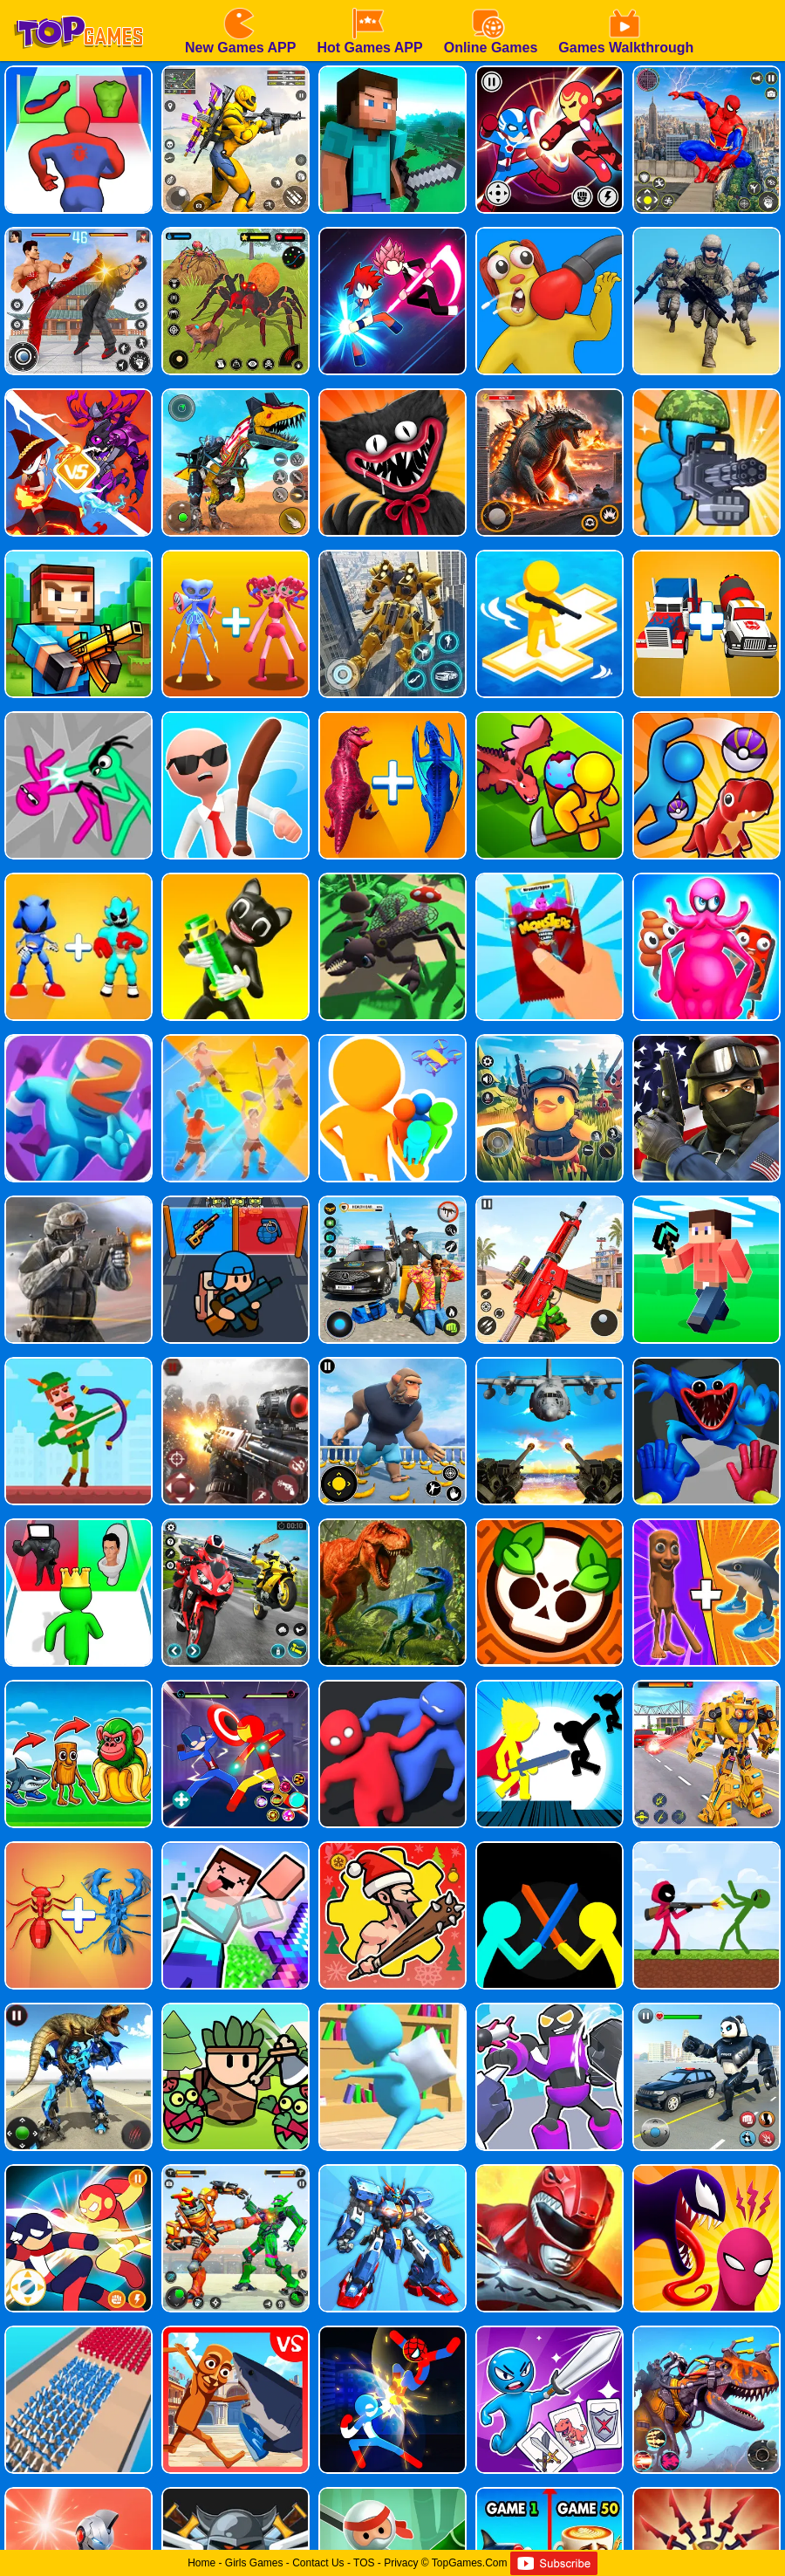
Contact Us (318, 2563)
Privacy (401, 2563)
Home (201, 2563)
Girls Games (254, 2563)
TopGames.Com (470, 2563)
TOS (363, 2563)
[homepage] (78, 6)
